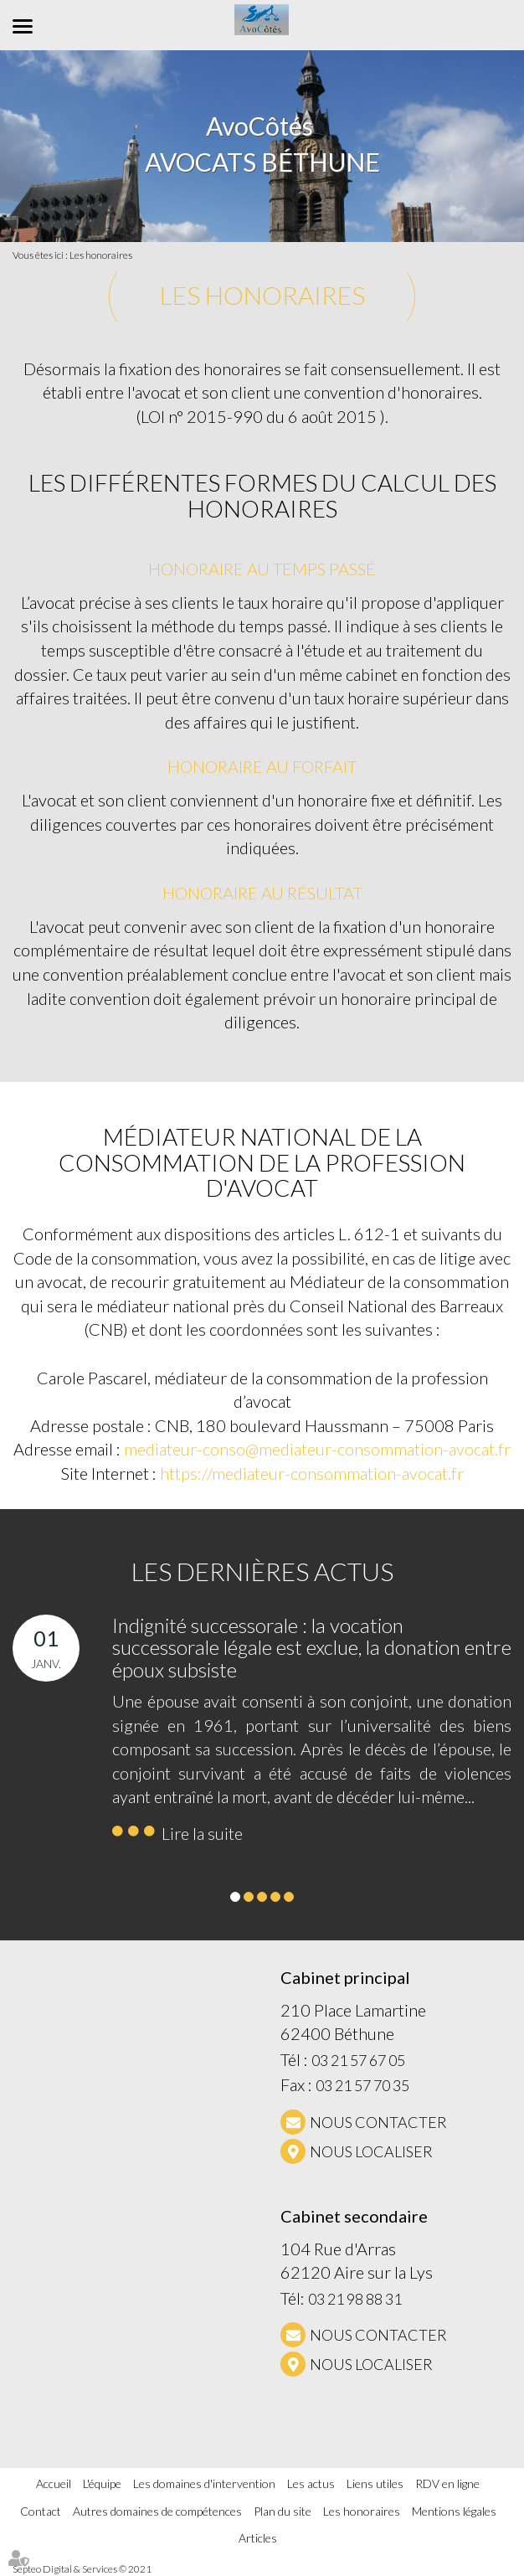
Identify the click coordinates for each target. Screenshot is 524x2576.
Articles (258, 2538)
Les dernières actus (262, 1571)
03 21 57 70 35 (362, 2085)
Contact (40, 2511)
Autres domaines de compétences (157, 2511)
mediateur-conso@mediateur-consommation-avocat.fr (317, 1449)
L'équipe (102, 2483)
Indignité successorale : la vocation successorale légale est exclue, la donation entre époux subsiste (311, 1647)
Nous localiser (371, 2151)
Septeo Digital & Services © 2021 (82, 2569)
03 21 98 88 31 (355, 2299)
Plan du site (282, 2511)
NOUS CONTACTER (378, 2122)
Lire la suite (202, 1833)
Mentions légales (454, 2511)
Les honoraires (100, 255)
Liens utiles (375, 2483)
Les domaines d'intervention (204, 2483)
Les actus (311, 2483)
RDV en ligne (447, 2483)
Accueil (53, 2483)
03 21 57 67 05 (358, 2060)
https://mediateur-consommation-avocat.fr (312, 1473)
